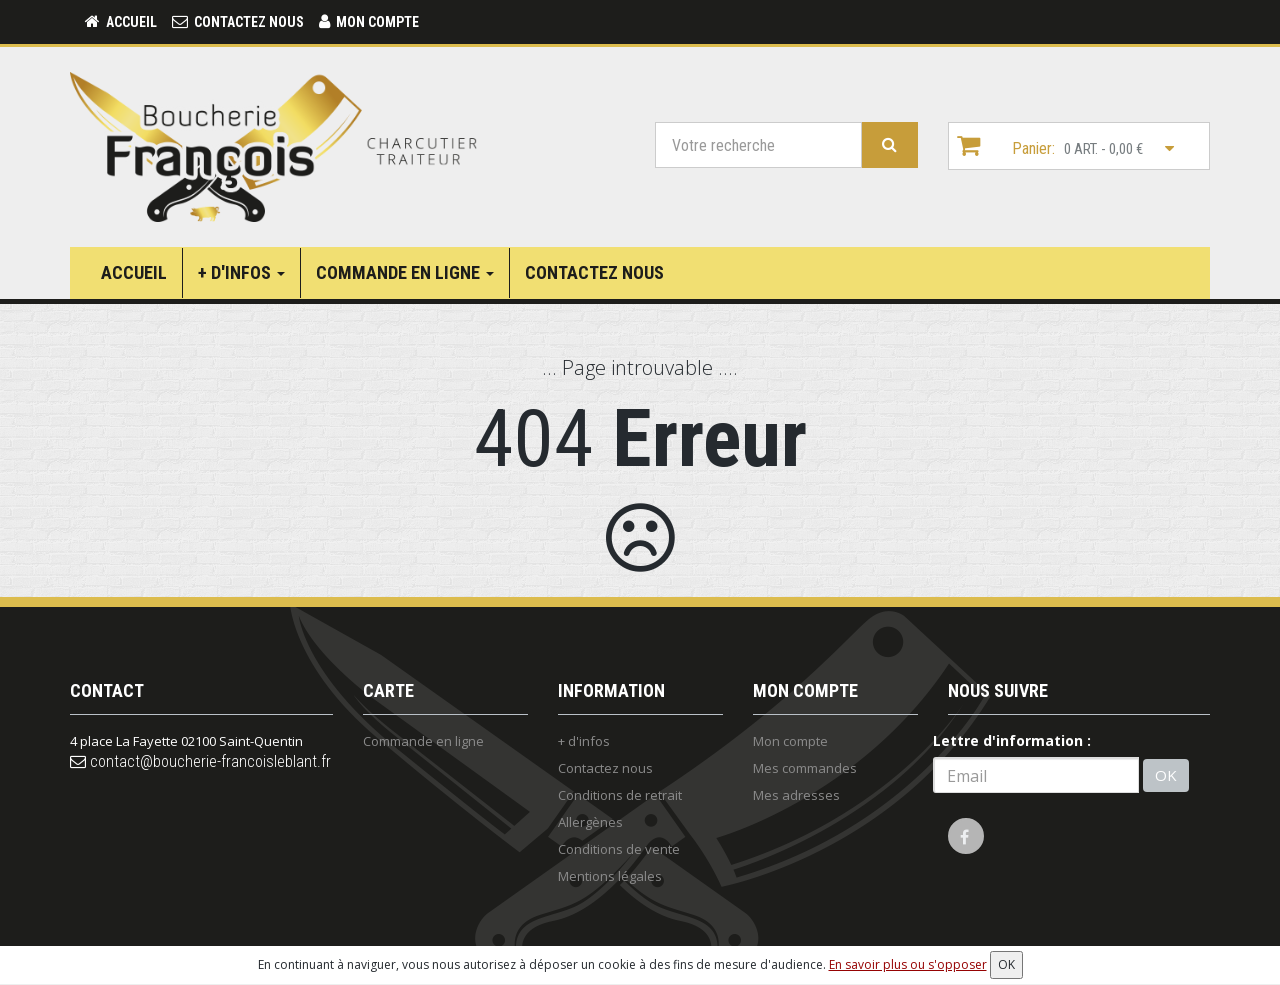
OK (1166, 775)
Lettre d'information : (1012, 740)
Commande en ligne (405, 272)
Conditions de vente (619, 849)
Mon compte (790, 741)
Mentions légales (610, 876)
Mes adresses (796, 795)
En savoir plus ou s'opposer (908, 964)
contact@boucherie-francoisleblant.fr (200, 761)
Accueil (134, 272)
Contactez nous (594, 272)
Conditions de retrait (620, 795)
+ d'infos (241, 272)
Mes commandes (805, 768)
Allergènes (590, 822)
